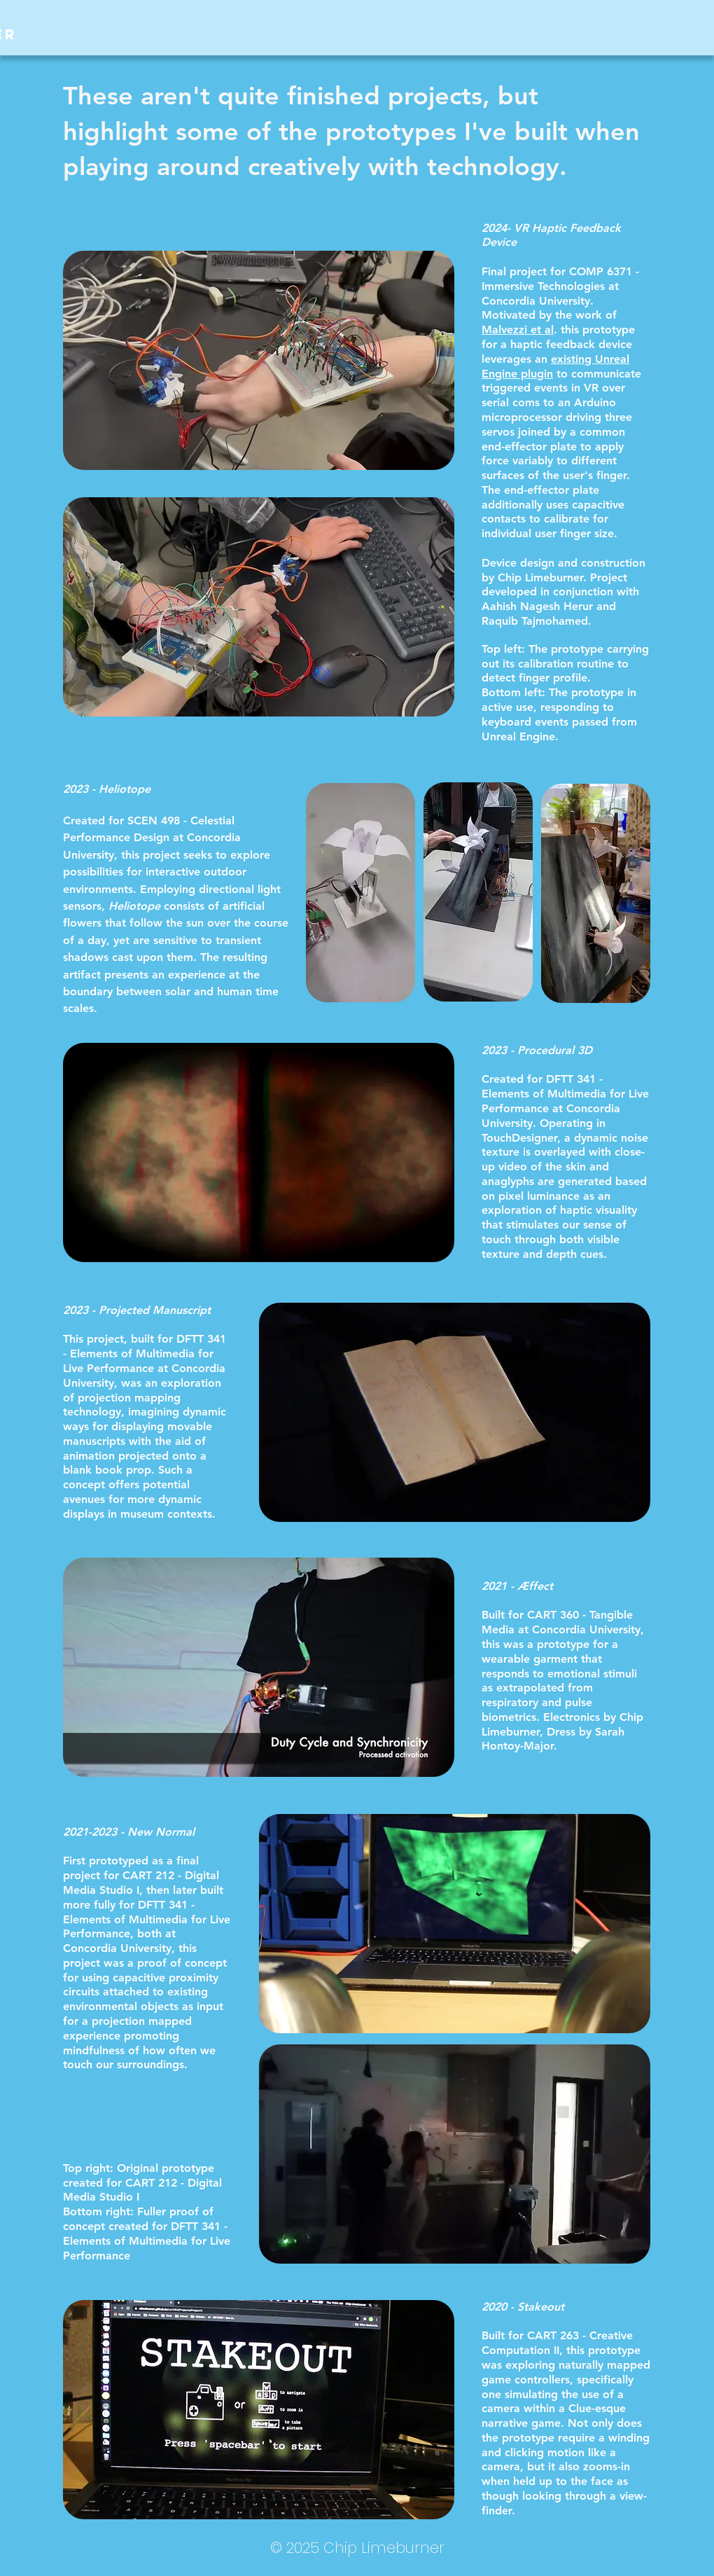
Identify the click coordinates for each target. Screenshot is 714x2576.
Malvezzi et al (518, 329)
